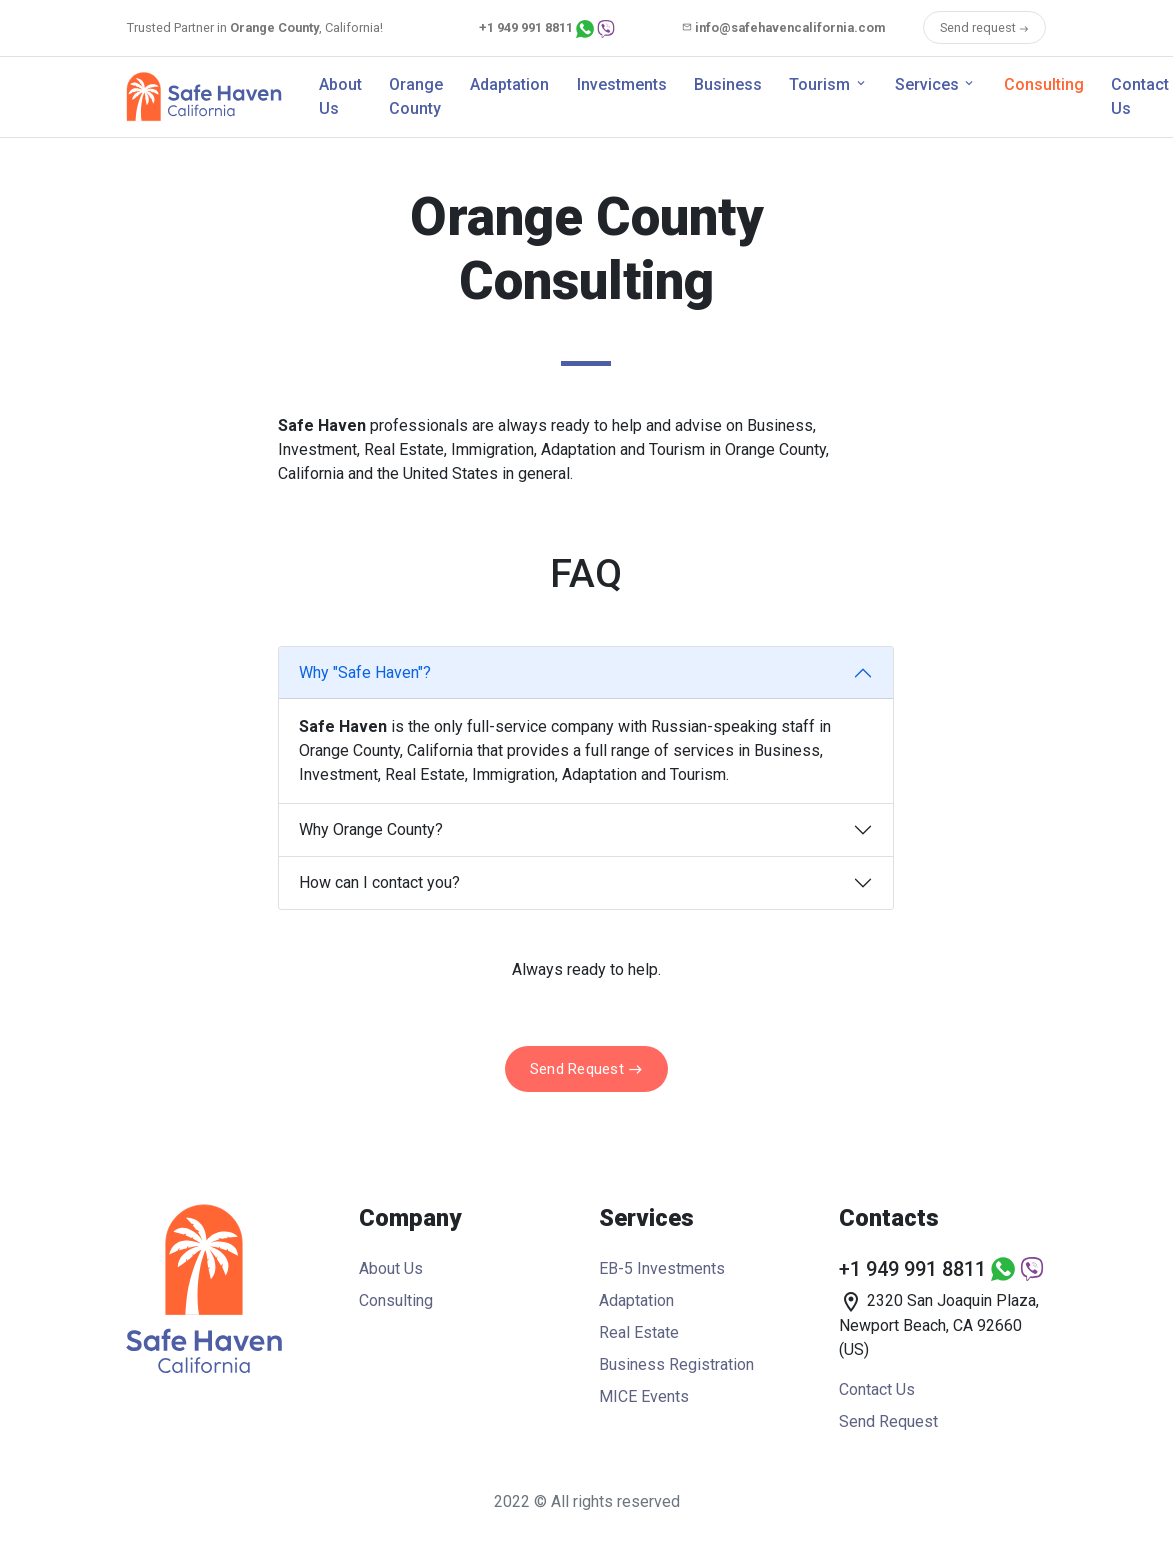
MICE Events (644, 1396)
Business (728, 84)
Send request (984, 27)
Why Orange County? (371, 829)
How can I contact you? (379, 882)
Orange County (416, 96)
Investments (622, 84)
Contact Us (877, 1389)
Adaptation (509, 84)
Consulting (1044, 84)
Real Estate (639, 1332)
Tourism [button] (819, 84)
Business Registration (676, 1364)
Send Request (586, 1069)
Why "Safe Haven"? (365, 672)
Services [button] (927, 84)
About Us (340, 96)
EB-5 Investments (662, 1268)
